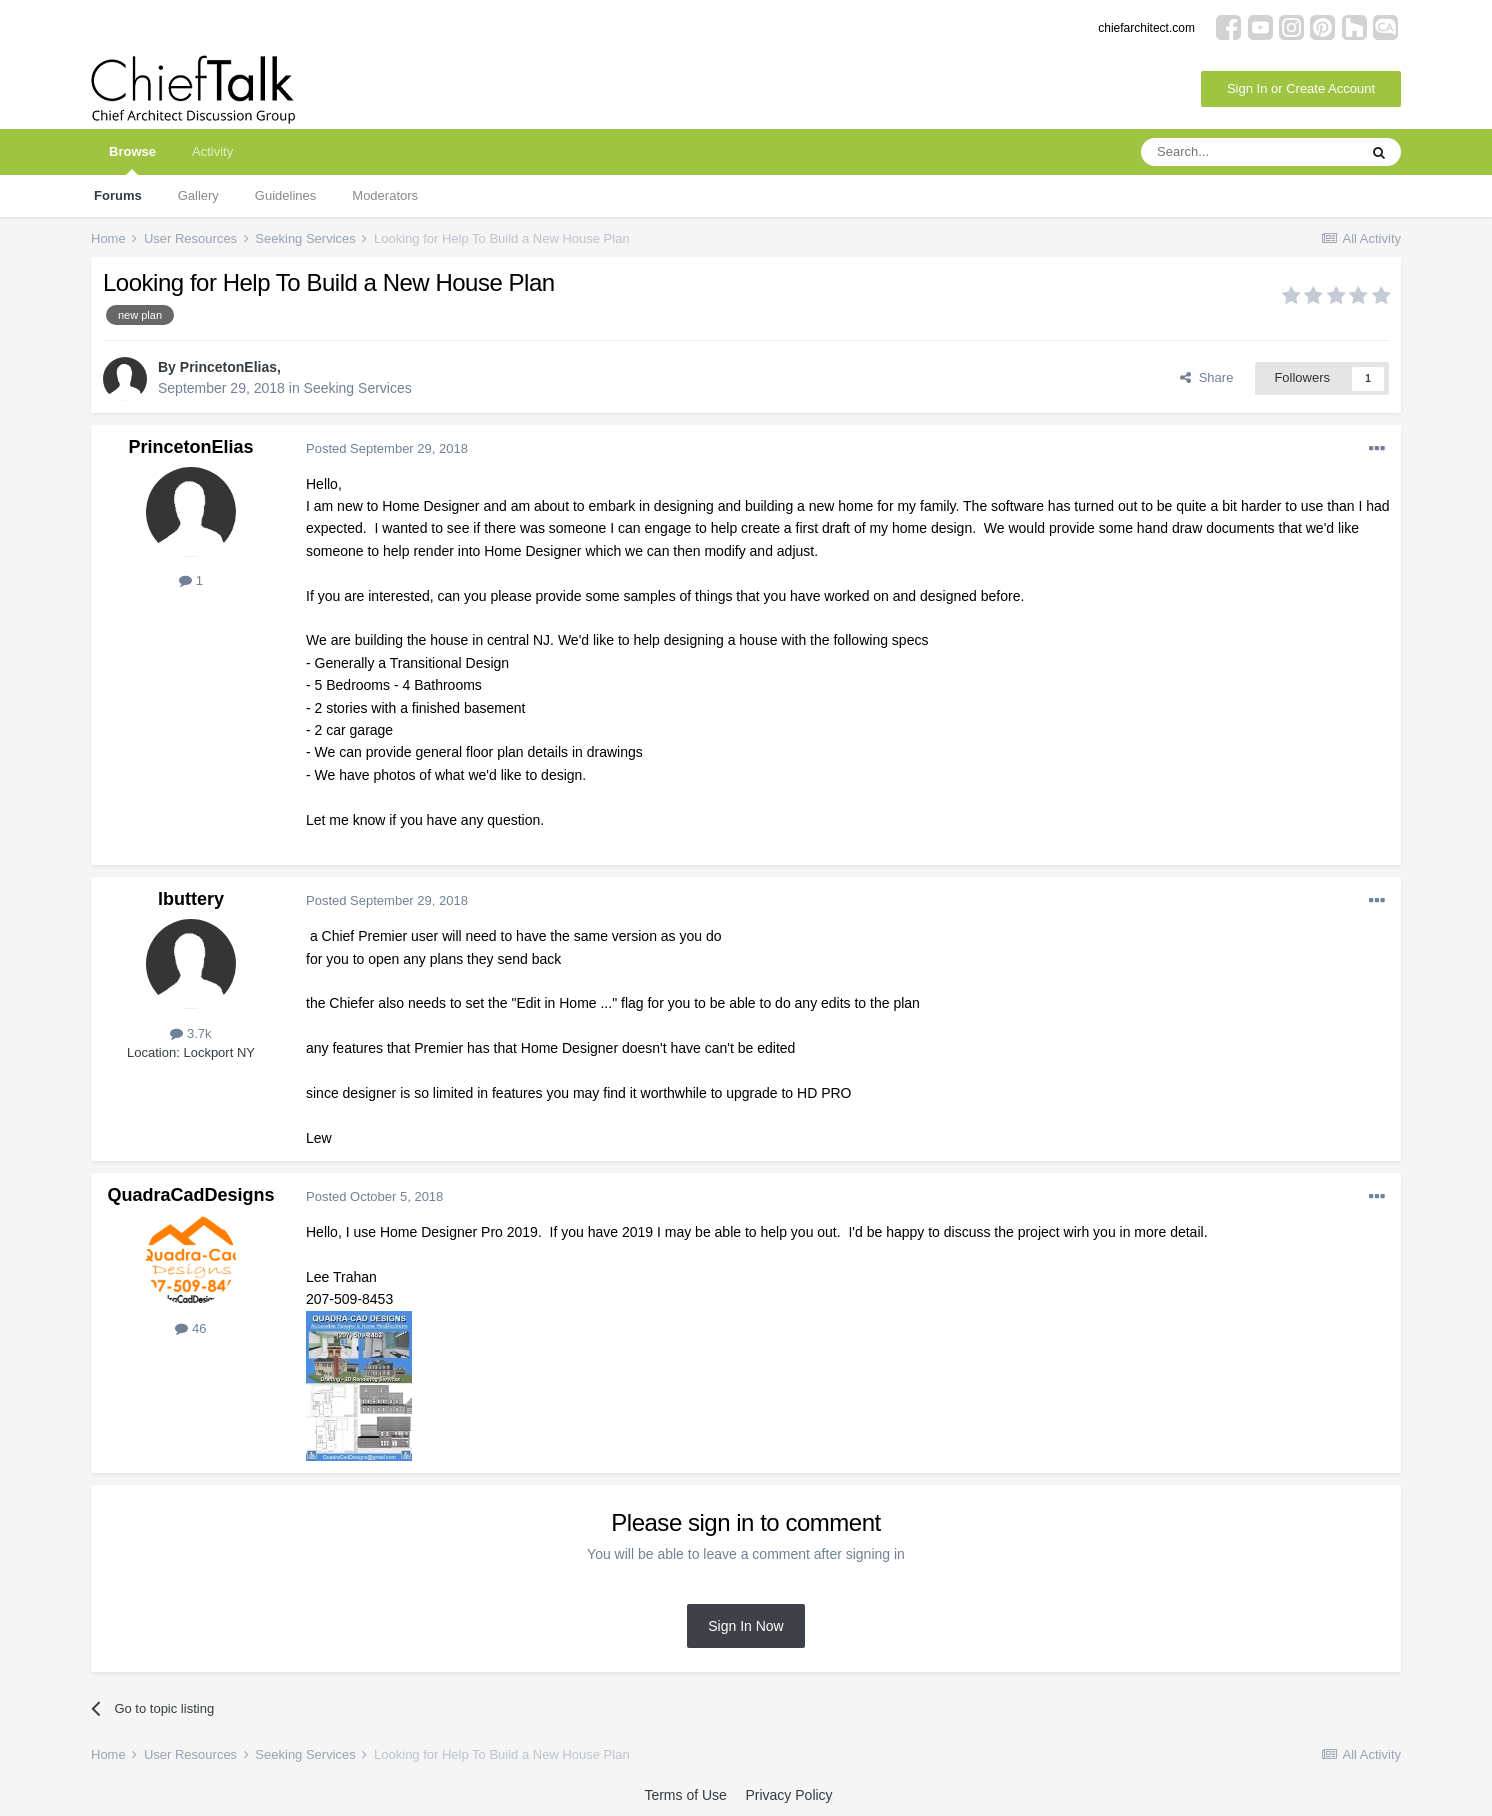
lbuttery (191, 899)
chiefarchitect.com (1146, 28)
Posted (387, 448)
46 (190, 1328)
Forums (118, 195)
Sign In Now (745, 1626)
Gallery (198, 195)
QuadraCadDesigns (190, 1195)
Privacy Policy (788, 1795)
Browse (132, 159)
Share (1206, 377)
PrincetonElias (228, 367)
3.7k (190, 1033)
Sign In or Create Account (1301, 88)
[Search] (1249, 152)
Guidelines (285, 195)
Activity (212, 151)
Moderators (385, 195)
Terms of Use (685, 1795)
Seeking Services (358, 388)
